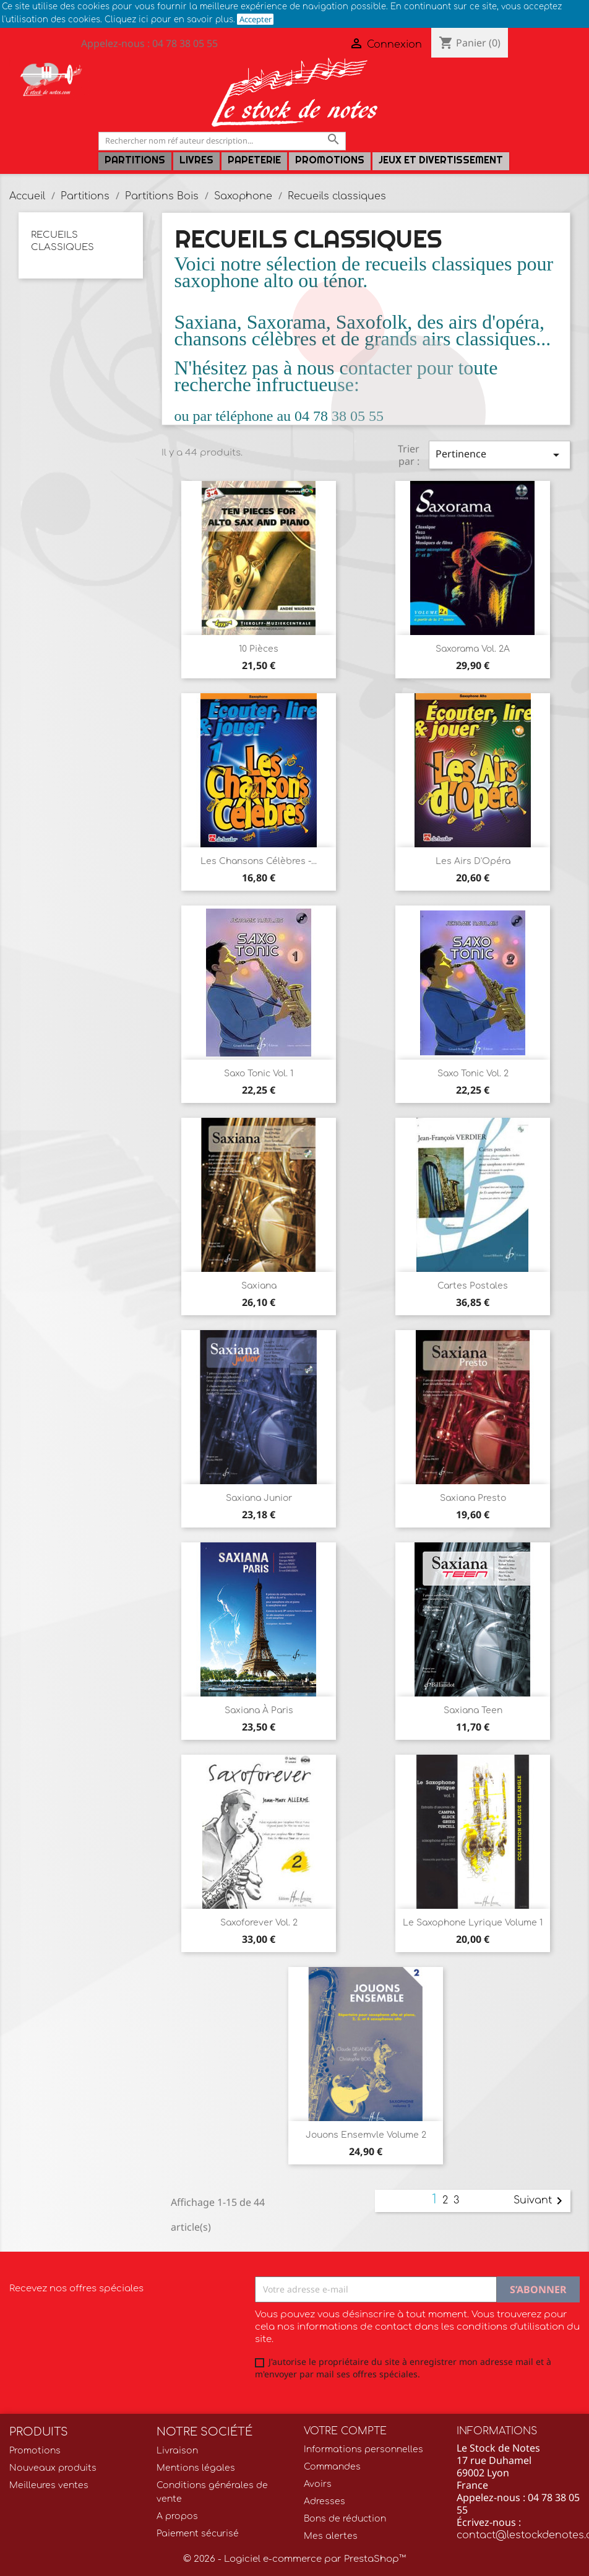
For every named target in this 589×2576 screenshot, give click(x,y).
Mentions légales (196, 2468)
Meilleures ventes (48, 2485)
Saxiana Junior (259, 1498)
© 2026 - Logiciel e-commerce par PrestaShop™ (294, 2559)
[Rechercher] (222, 141)
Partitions (135, 159)
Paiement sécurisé (198, 2533)
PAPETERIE (254, 159)
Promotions (329, 159)
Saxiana (259, 1285)
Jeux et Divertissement (441, 159)
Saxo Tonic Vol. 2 (473, 1073)
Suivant (540, 2200)
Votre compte (345, 2431)
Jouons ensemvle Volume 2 (366, 2135)
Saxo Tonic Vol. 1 (258, 1073)
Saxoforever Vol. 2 (259, 1922)
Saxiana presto (473, 1498)
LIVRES (196, 159)
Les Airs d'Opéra (473, 861)
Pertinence (500, 454)
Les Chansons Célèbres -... (258, 861)
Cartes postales (472, 1285)
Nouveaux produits (53, 2468)
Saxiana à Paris (259, 1710)
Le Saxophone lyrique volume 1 (473, 1922)
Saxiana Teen (473, 1710)
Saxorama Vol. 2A (473, 649)
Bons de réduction (345, 2518)
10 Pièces (258, 649)
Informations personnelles (363, 2449)
